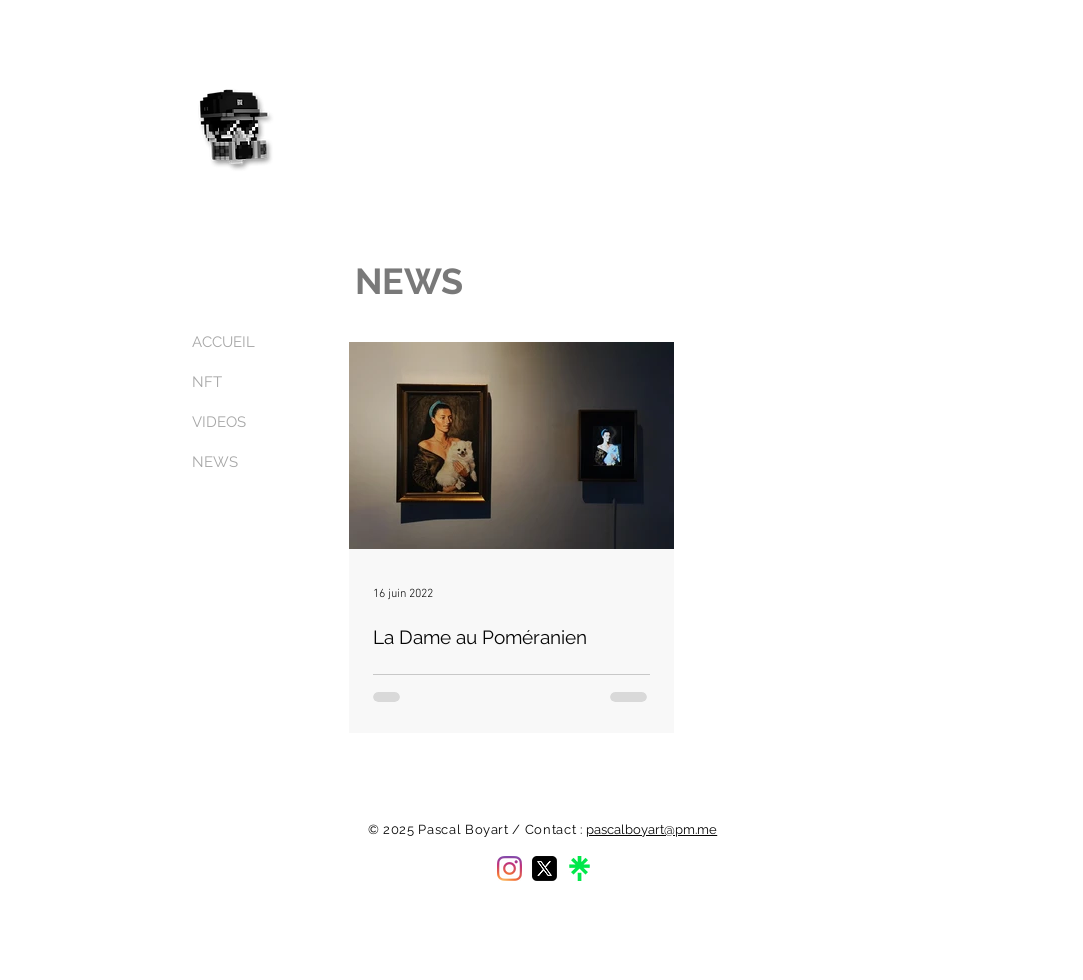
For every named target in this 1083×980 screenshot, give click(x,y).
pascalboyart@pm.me (651, 829)
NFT (207, 382)
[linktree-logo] (579, 868)
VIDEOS (219, 422)
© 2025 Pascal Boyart (438, 829)
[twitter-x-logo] (544, 868)
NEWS (215, 462)
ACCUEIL (223, 342)
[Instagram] (509, 868)
